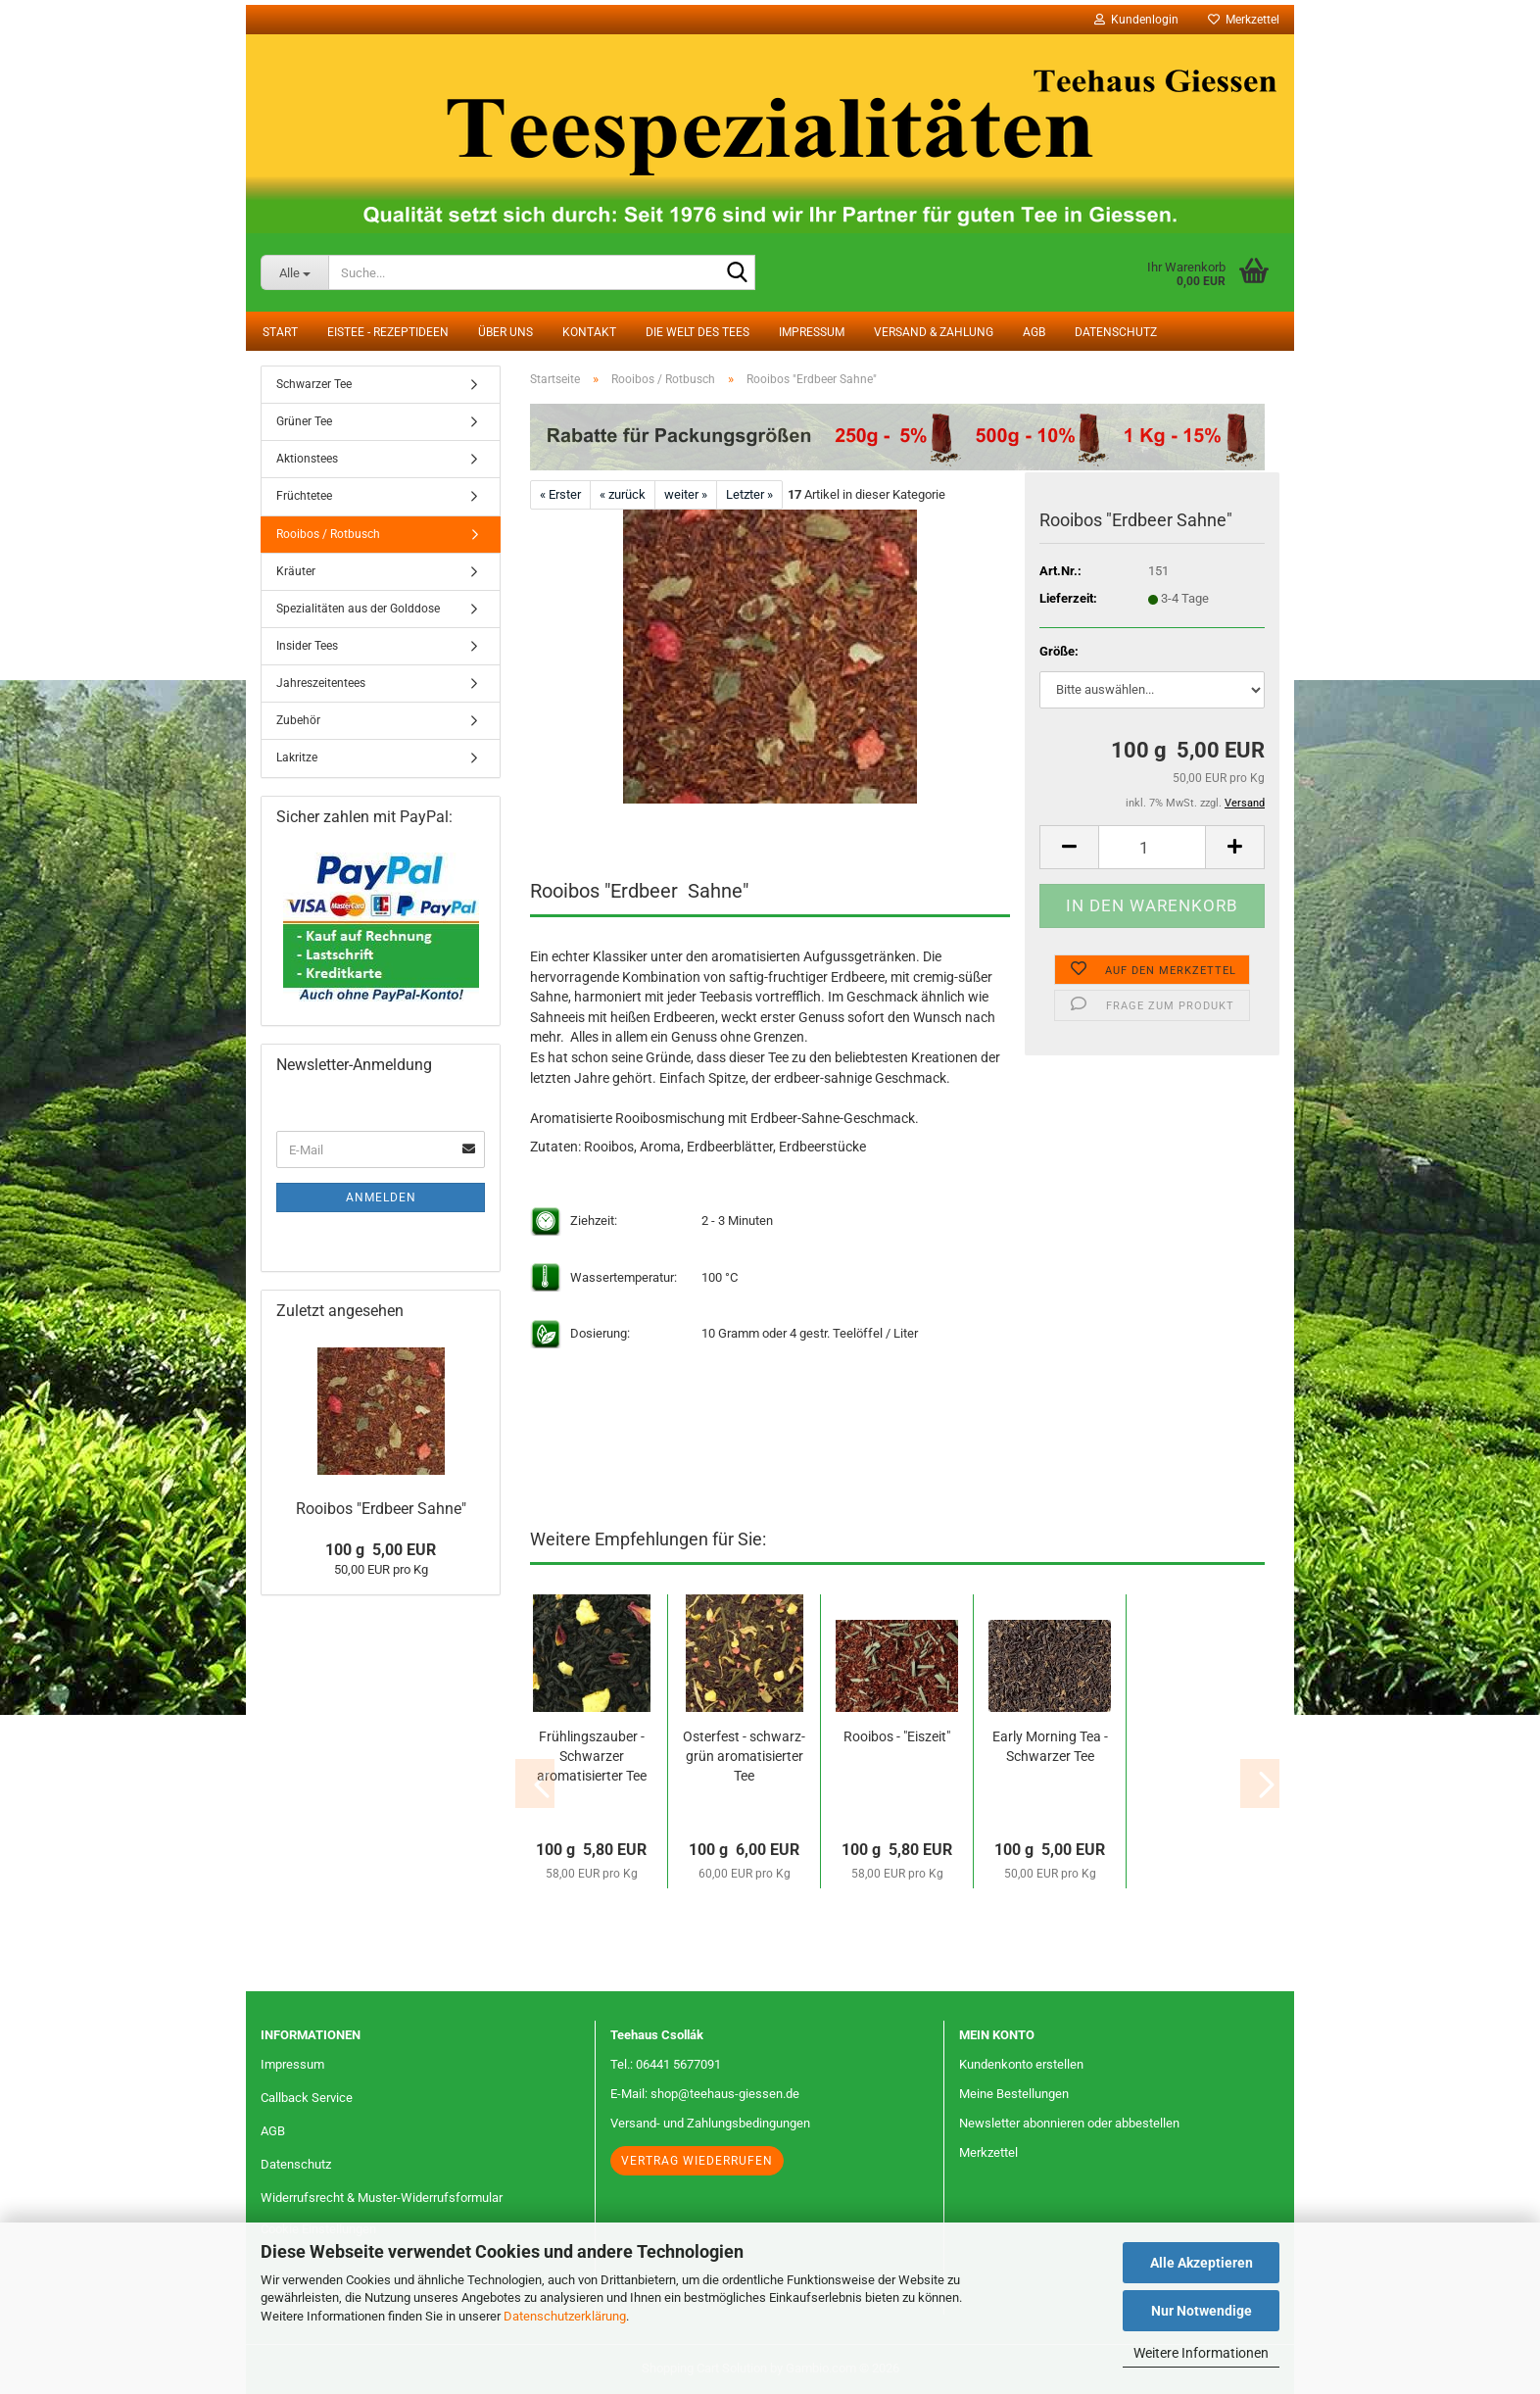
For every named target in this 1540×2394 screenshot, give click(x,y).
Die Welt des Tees (697, 332)
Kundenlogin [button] (1136, 19)
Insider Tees (307, 646)
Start (280, 332)
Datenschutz (1116, 332)
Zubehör (298, 720)
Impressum (811, 332)
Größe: (1059, 651)
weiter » (685, 494)
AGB (1034, 332)
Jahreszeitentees (320, 683)
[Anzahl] (1152, 847)
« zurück (623, 494)
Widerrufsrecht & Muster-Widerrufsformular (382, 2197)
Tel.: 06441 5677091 (665, 2064)
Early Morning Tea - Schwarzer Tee (1050, 1746)
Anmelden (381, 1197)
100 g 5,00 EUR (380, 1549)
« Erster (560, 494)
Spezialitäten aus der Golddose (358, 608)
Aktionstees (307, 458)
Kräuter (295, 571)
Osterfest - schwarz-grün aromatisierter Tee (744, 1756)
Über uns (505, 332)
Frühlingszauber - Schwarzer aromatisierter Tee (592, 1756)
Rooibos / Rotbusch (328, 534)
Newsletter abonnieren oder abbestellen (1069, 2123)
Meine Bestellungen (1014, 2093)
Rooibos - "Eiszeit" (896, 1736)
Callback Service (307, 2097)
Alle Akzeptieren (1201, 2263)
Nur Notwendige (1201, 2311)
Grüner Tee (304, 421)
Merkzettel (1243, 19)
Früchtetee (304, 496)
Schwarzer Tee (314, 384)
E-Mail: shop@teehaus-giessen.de (704, 2093)
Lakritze (296, 757)
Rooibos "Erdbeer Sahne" (381, 1508)
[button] (1068, 847)
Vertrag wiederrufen (697, 2161)
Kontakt (589, 332)
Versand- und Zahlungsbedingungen (710, 2123)
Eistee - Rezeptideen (388, 332)
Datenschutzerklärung (565, 2316)
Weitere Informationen (1201, 2353)
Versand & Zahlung (933, 332)
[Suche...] (294, 272)
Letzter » (749, 494)
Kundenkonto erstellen (1021, 2064)
